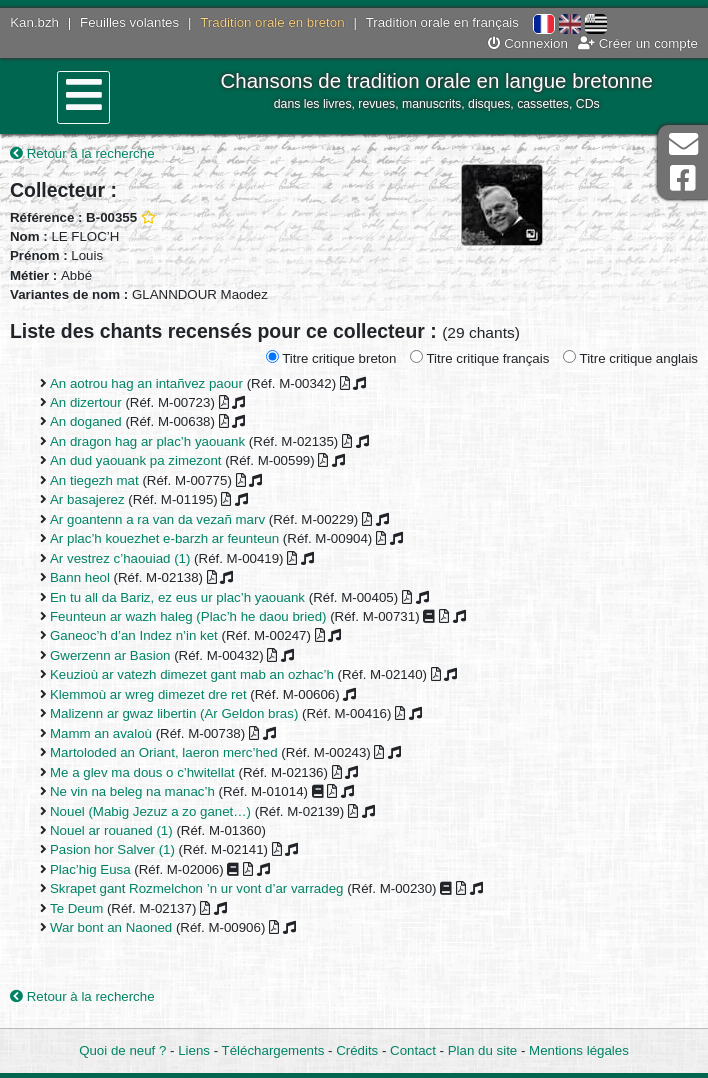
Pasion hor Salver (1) (112, 849)
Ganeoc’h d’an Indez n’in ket (134, 635)
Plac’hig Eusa (90, 869)
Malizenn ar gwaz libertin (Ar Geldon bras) (174, 713)
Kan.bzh (34, 22)
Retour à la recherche (82, 153)
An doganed (86, 421)
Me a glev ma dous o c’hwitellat (142, 772)
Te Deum (76, 908)
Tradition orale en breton (272, 22)
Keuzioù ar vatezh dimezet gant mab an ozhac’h (192, 674)
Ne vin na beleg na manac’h (132, 791)
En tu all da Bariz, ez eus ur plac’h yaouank (177, 597)
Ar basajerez (87, 499)
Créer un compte (638, 43)
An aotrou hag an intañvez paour (146, 383)
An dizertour (86, 402)
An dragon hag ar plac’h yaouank (147, 441)
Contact (413, 1050)
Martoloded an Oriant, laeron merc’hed (164, 752)
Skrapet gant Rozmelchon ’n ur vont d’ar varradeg (196, 888)
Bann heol (80, 577)
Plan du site (482, 1050)
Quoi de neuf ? (122, 1050)
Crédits (357, 1050)
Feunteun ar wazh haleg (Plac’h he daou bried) (188, 616)
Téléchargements (273, 1050)
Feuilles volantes (129, 22)
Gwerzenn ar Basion (110, 655)
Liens (194, 1050)
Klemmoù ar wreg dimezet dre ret (148, 694)
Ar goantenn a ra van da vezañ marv (157, 519)
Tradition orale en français (442, 22)
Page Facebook (683, 178)
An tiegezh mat (94, 480)
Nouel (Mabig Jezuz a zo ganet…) (150, 811)
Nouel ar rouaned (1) (111, 830)
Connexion (528, 43)
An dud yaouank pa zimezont (136, 460)
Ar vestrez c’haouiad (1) (120, 558)
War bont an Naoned (111, 927)
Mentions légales (579, 1050)
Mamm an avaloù (101, 733)
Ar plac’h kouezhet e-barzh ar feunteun (164, 538)
